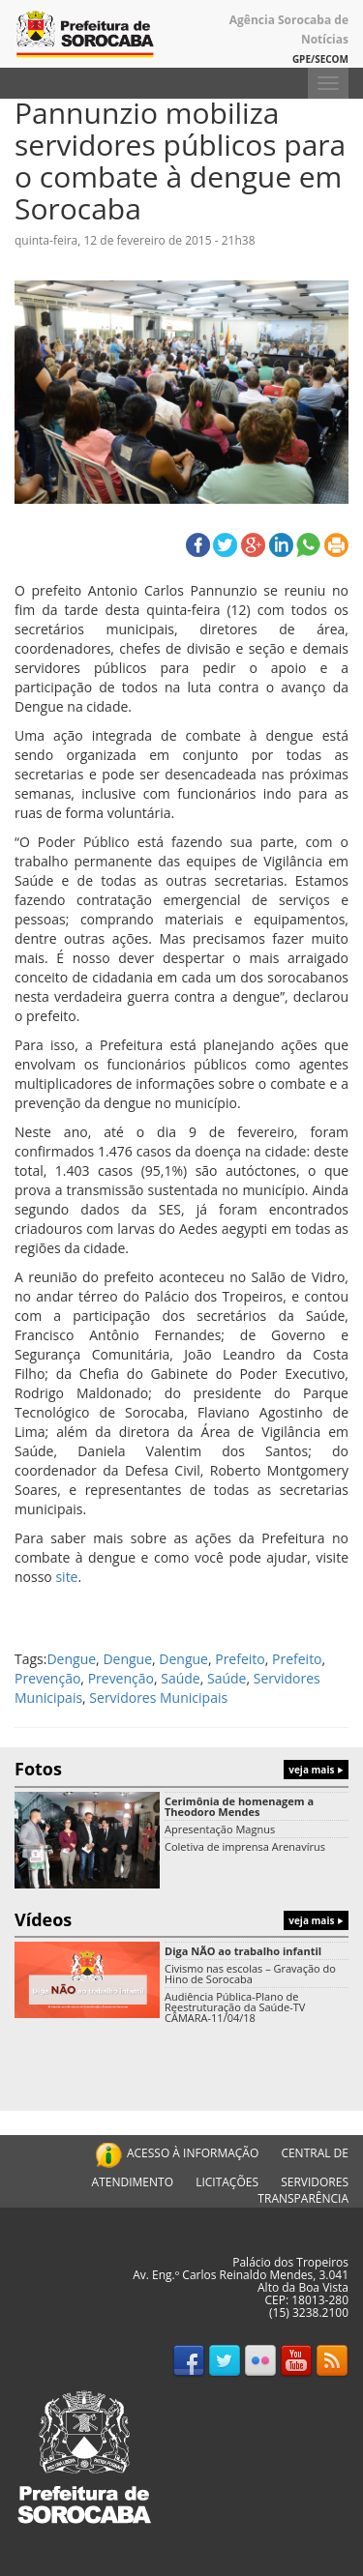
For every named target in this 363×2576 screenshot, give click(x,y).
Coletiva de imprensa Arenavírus (245, 1846)
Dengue (71, 1659)
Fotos (181, 1768)
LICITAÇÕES (227, 2182)
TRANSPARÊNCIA (302, 2198)
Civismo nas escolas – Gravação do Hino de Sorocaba (250, 1973)
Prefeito (240, 1659)
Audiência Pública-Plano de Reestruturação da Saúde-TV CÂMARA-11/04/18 (235, 2007)
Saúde (180, 1678)
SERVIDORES (314, 2182)
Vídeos (181, 1919)
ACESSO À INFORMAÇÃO (175, 2153)
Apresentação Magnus (220, 1829)
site (66, 1576)
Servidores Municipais (158, 1697)
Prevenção (47, 1678)
